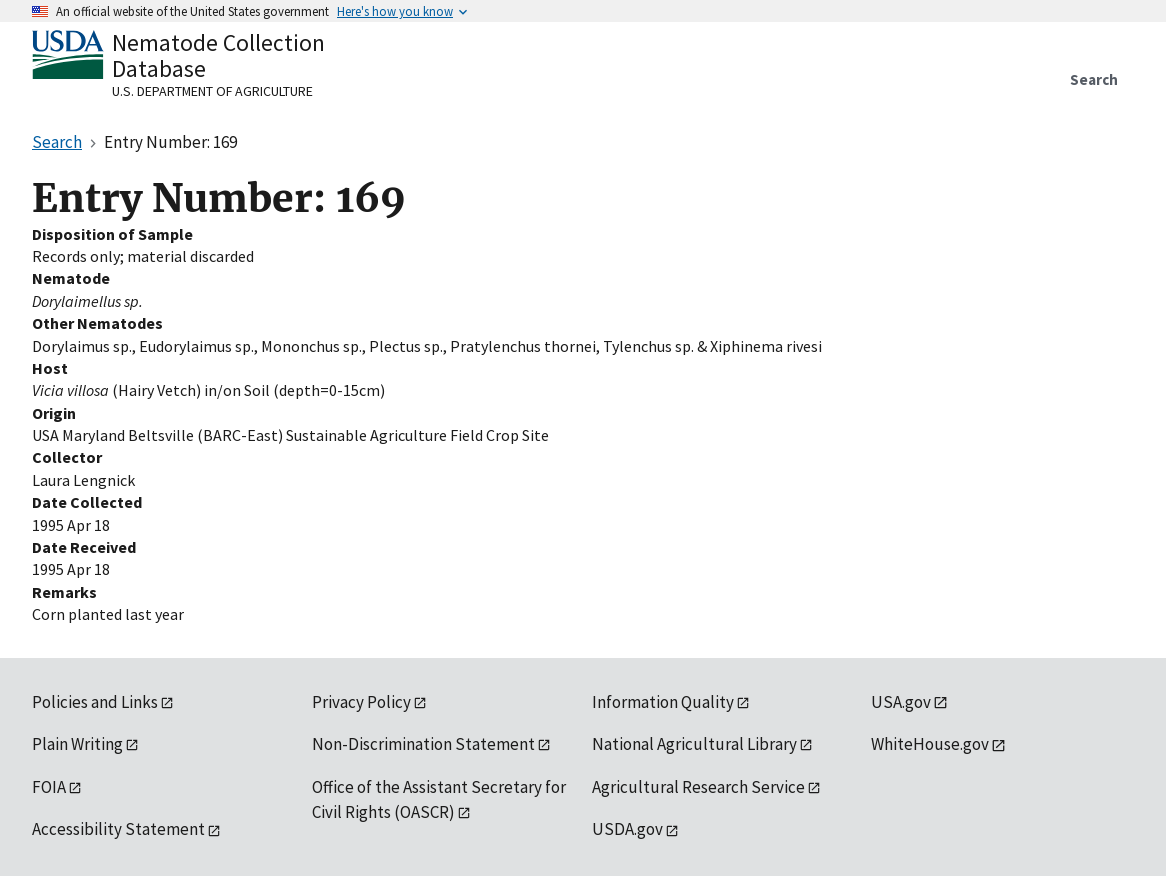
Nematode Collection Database (218, 55)
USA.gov (901, 702)
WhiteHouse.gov (930, 744)
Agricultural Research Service (698, 787)
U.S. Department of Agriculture (212, 91)
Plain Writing (77, 744)
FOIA (49, 787)
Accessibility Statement (118, 829)
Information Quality (663, 702)
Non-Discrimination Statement (423, 744)
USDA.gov (627, 829)
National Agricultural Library (694, 744)
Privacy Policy (361, 702)
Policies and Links (95, 702)
